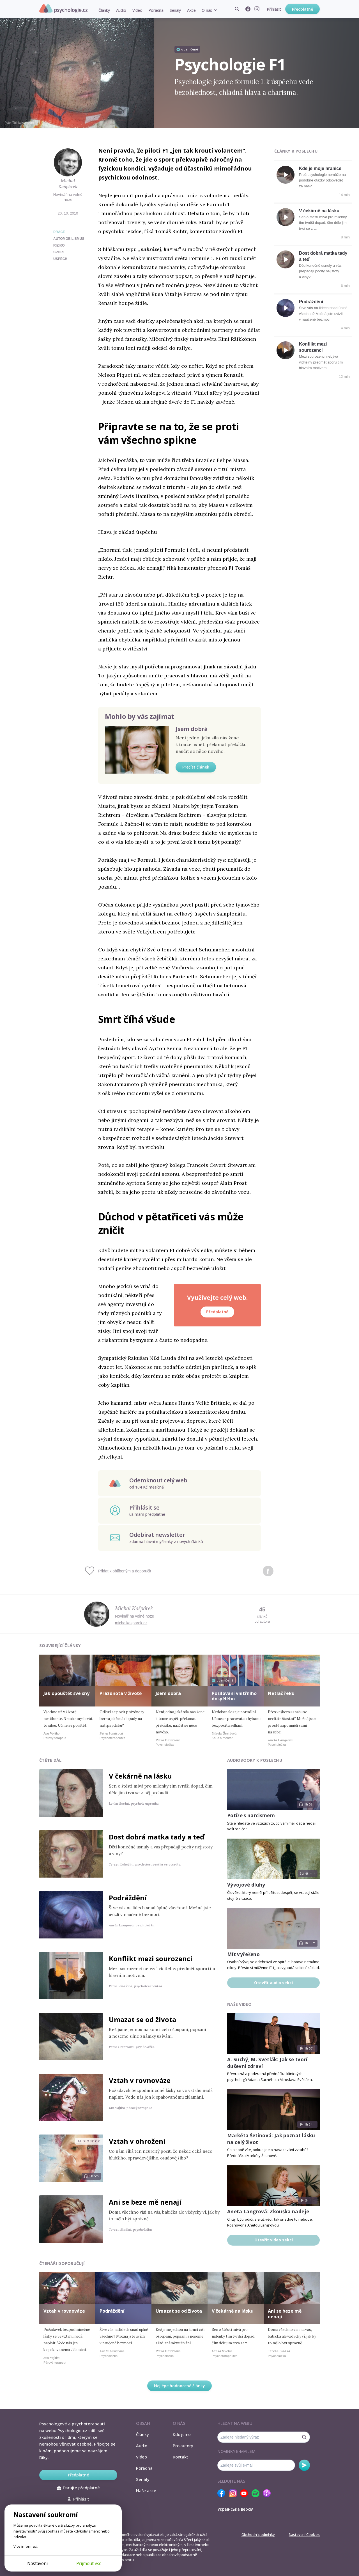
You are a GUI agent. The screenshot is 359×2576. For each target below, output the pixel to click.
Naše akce (146, 2490)
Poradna (155, 10)
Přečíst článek (195, 767)
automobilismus (68, 239)
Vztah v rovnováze (140, 2080)
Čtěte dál (50, 1760)
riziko (59, 245)
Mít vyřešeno (243, 1954)
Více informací (25, 2546)
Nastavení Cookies (304, 2534)
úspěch (60, 259)
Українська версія (235, 2509)
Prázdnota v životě (121, 1693)
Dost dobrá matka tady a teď (156, 1836)
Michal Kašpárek (67, 183)
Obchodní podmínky (258, 2534)
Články (104, 10)
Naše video (239, 2004)
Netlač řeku (281, 1693)
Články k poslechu (295, 151)
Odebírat (304, 2465)
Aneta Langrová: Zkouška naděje (268, 2211)
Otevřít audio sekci (273, 1982)
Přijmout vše (89, 2563)
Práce (59, 232)
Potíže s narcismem (251, 1815)
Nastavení (37, 2563)
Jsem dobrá (192, 729)
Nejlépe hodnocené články (179, 2385)
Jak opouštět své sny (66, 1693)
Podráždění (311, 301)
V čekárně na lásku (319, 210)
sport (59, 252)
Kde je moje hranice (320, 168)
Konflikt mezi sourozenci (150, 1958)
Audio (121, 10)
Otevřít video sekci (273, 2239)
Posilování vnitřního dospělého (234, 1696)
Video (137, 10)
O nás (207, 10)
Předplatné (302, 9)
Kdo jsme (182, 2434)
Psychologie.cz (63, 8)
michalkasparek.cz (131, 1623)
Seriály (175, 10)
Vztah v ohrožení (137, 2141)
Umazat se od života (142, 2019)
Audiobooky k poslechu (254, 1760)
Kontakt (180, 2457)
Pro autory (183, 2445)
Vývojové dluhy (246, 1885)
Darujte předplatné (78, 2487)
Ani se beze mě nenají (145, 2202)
